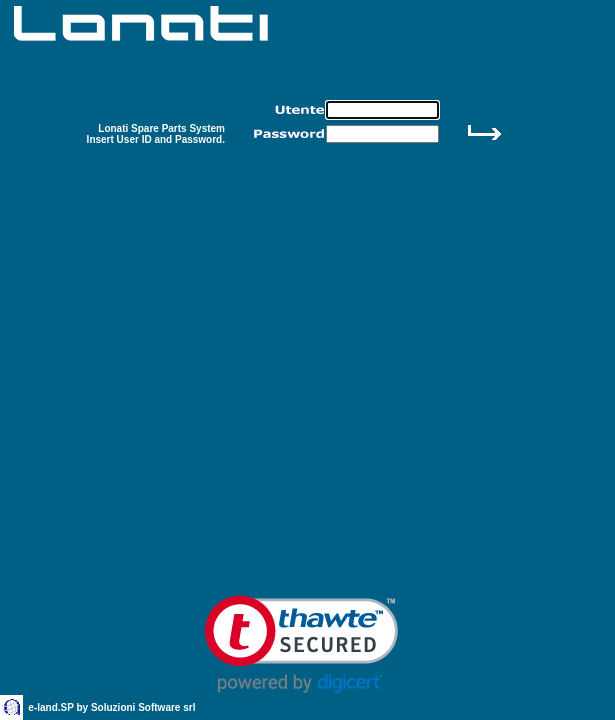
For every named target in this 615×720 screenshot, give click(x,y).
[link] (301, 644)
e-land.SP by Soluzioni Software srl (112, 707)
